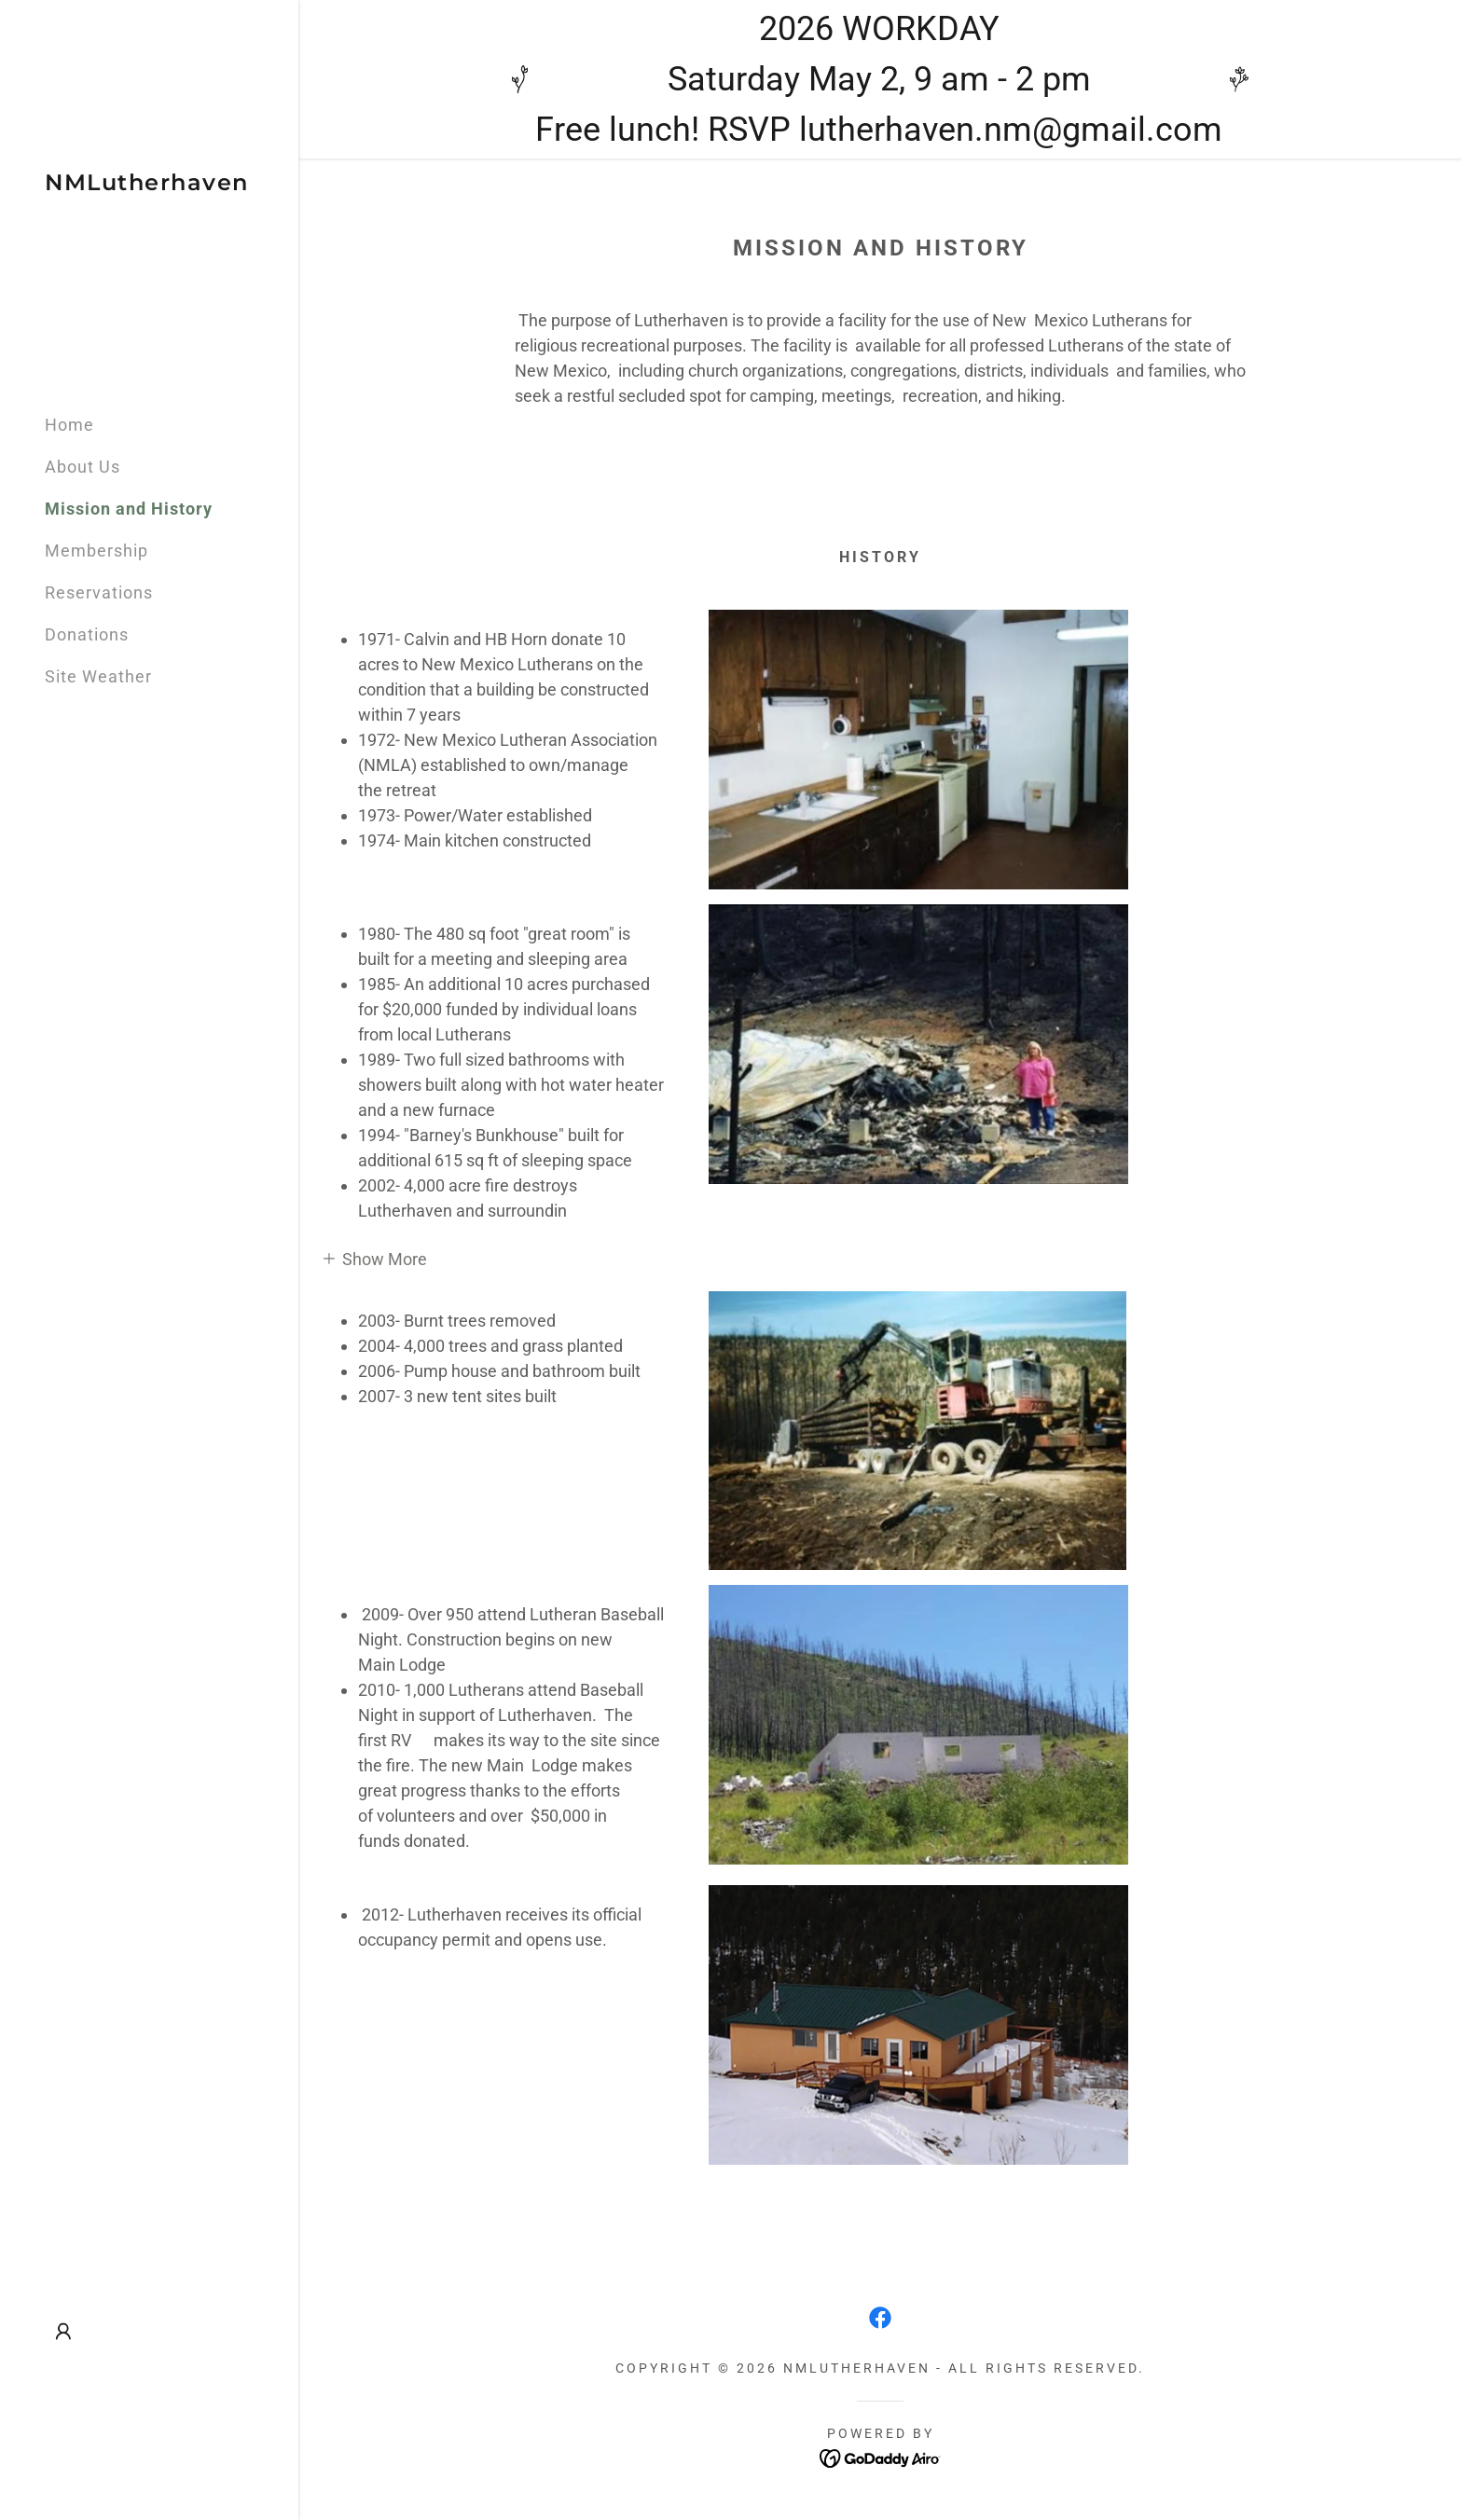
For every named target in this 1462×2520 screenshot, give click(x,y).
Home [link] (69, 424)
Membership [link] (96, 550)
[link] (147, 184)
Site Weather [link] (98, 676)
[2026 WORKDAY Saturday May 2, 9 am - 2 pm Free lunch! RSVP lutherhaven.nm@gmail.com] (880, 79)
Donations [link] (87, 634)
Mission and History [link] (129, 508)
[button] (63, 2331)
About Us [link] (82, 466)
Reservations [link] (99, 592)
